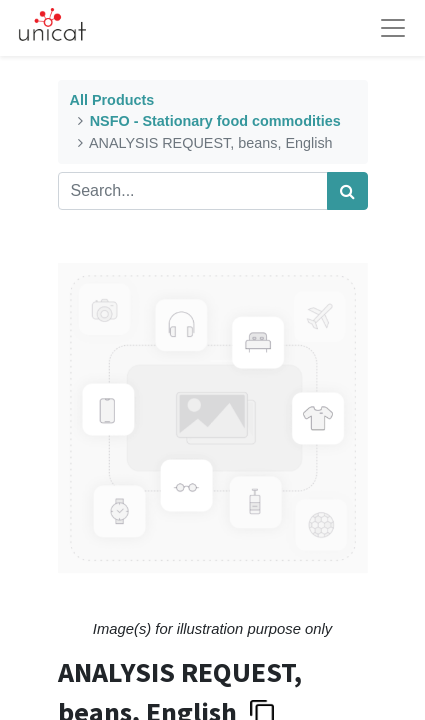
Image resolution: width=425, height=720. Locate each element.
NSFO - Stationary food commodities (215, 121)
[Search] (347, 191)
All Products (112, 100)
